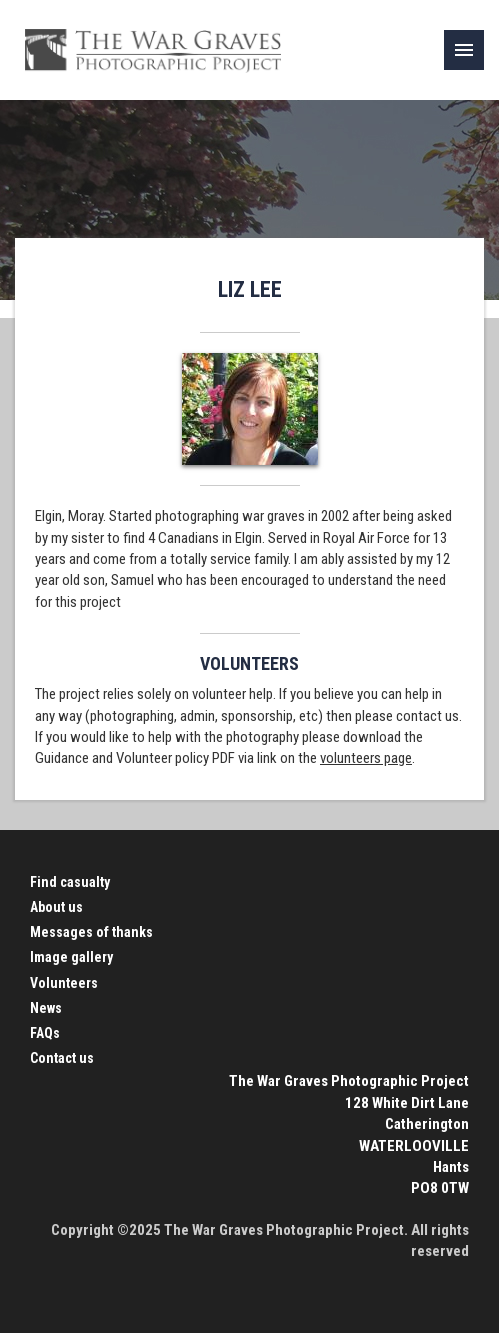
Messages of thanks (91, 932)
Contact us (62, 1058)
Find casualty (70, 882)
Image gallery (71, 957)
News (46, 1008)
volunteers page (366, 758)
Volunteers (64, 983)
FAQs (45, 1033)
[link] (464, 50)
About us (56, 907)
